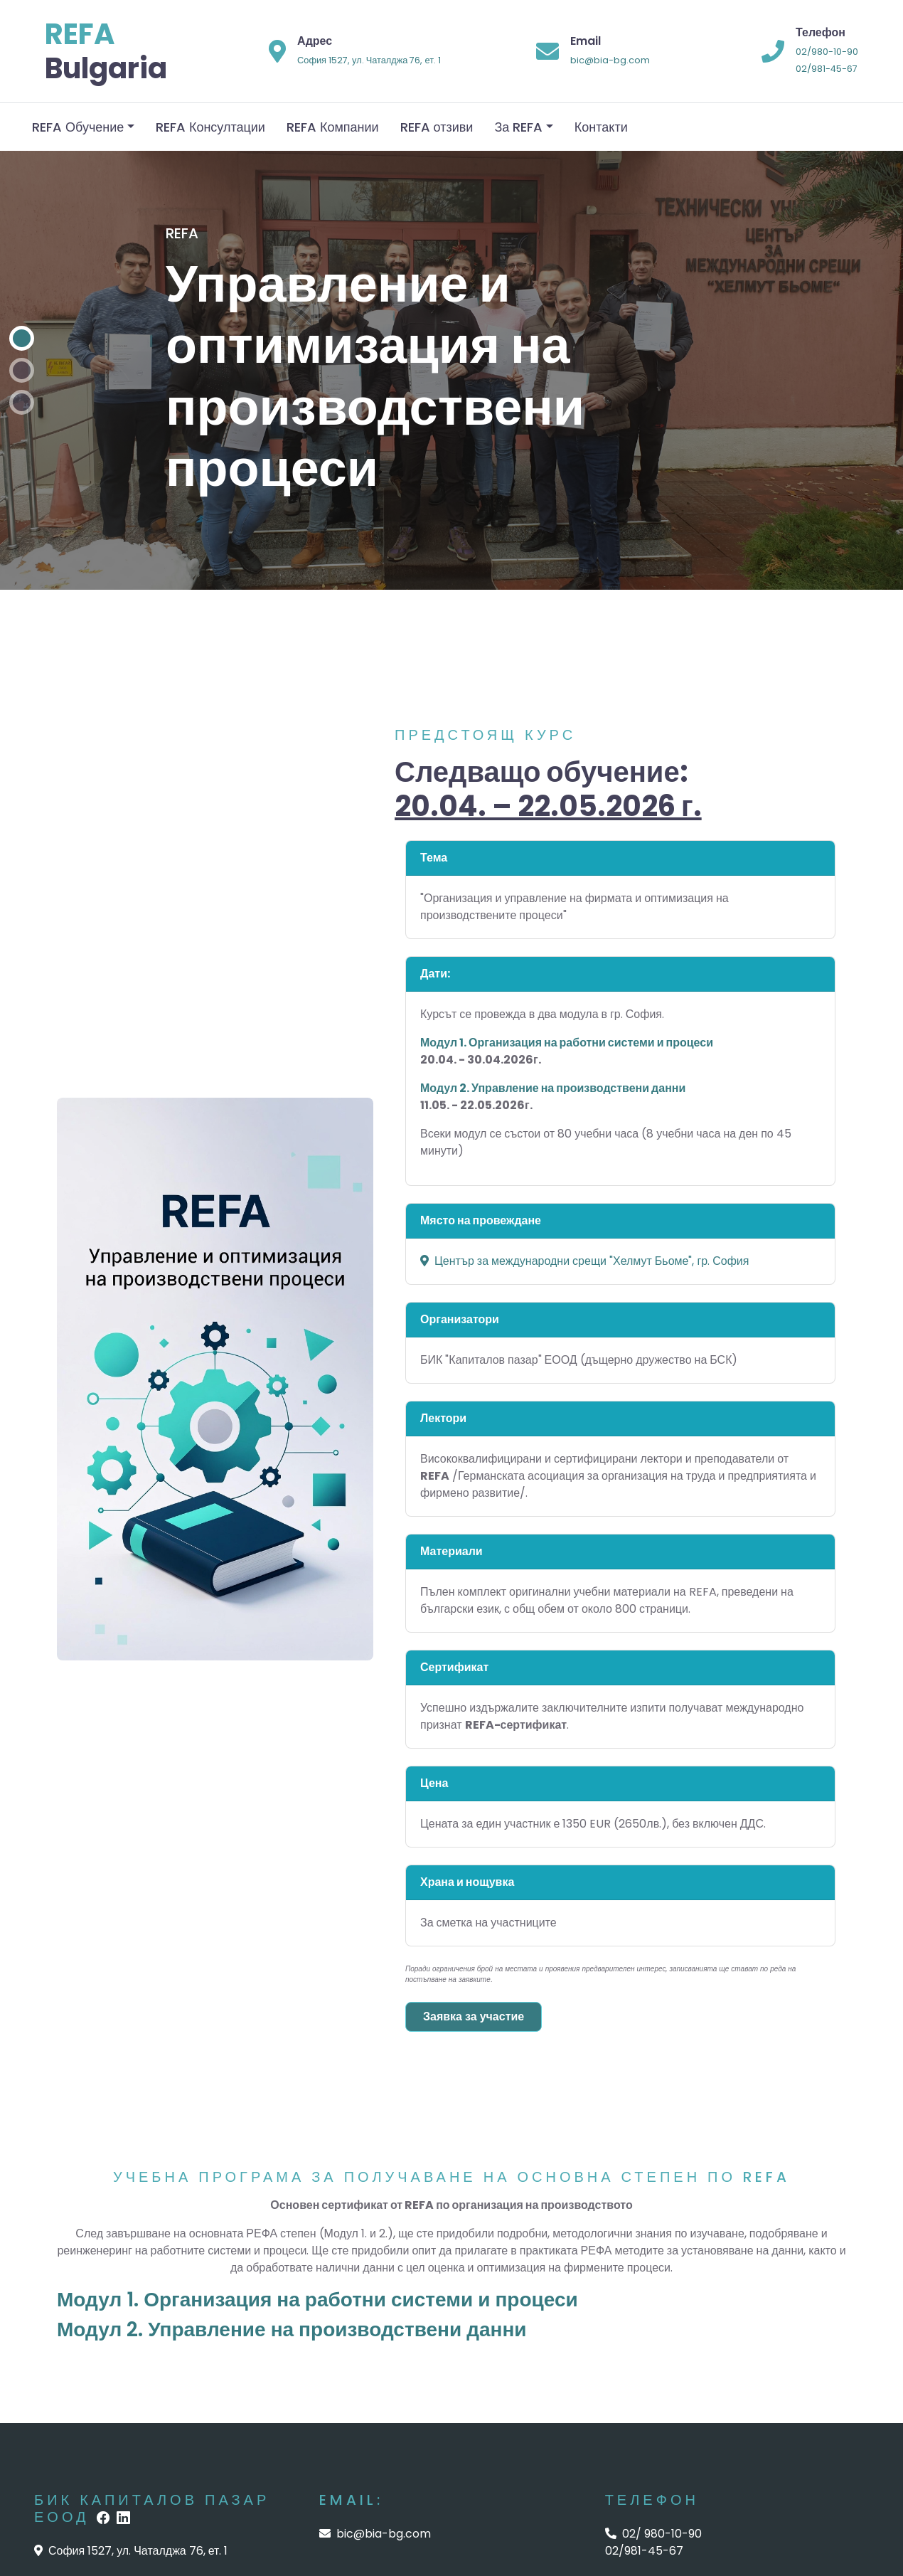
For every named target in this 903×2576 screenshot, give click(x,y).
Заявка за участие (473, 2016)
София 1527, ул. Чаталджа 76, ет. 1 (369, 60)
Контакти (601, 127)
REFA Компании (333, 127)
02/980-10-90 (827, 52)
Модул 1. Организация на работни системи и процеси (317, 2299)
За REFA (518, 127)
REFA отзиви (437, 127)
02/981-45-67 (826, 69)
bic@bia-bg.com (610, 60)
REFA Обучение (78, 127)
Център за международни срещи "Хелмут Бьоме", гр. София (584, 1261)
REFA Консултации (210, 127)
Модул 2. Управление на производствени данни (292, 2329)
